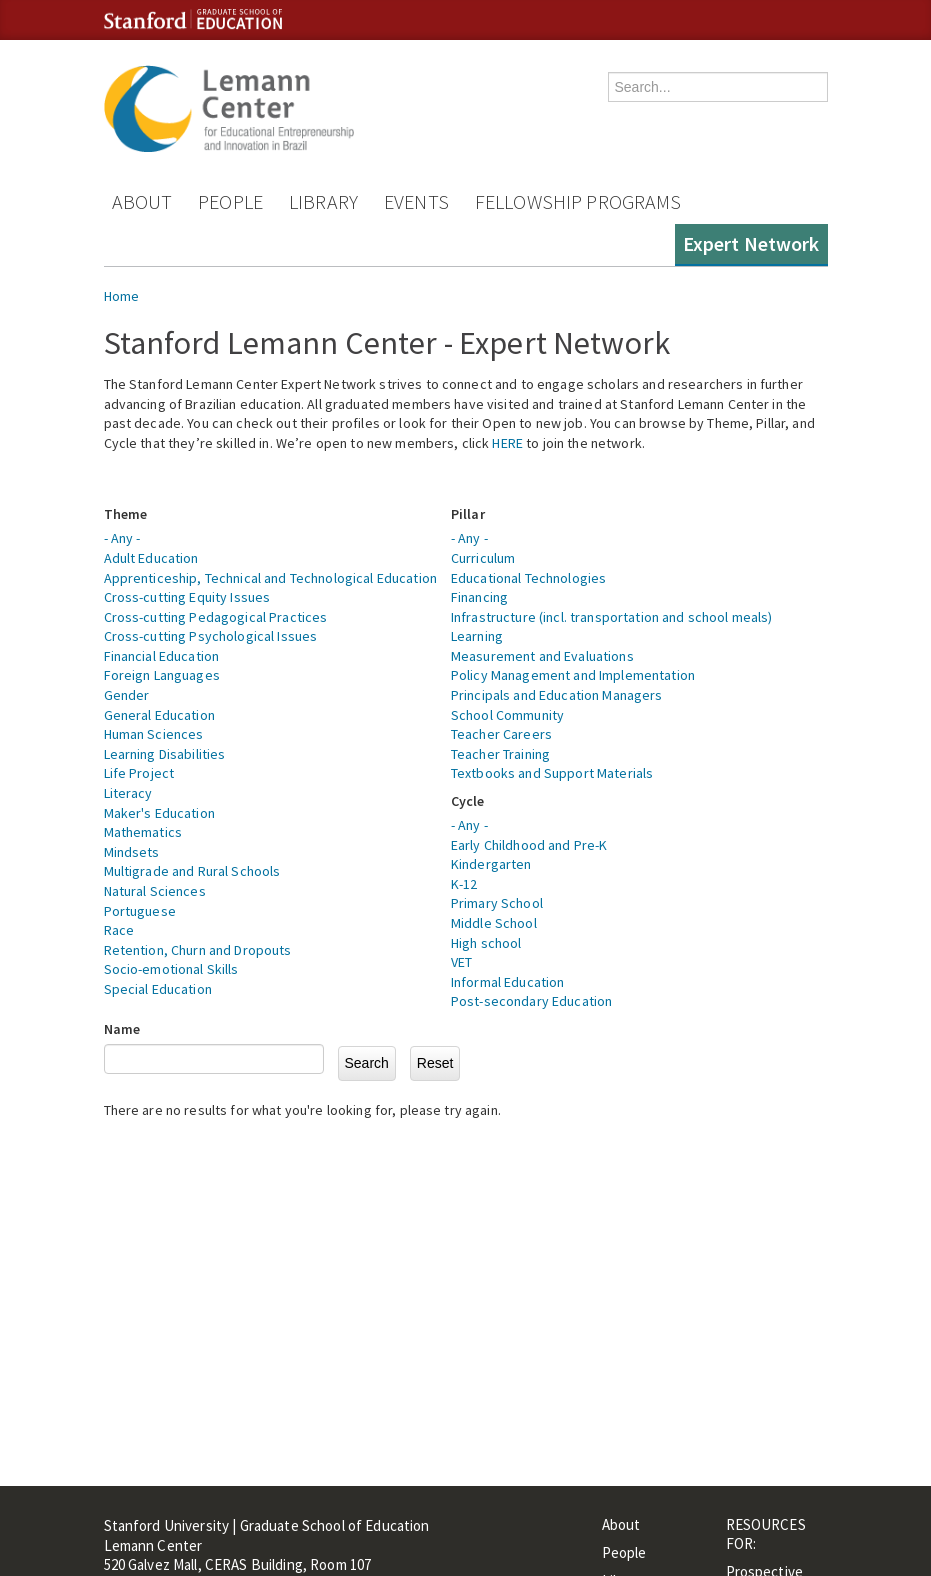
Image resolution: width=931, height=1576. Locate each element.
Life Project (139, 773)
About (142, 201)
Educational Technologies (528, 578)
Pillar (468, 514)
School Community (507, 715)
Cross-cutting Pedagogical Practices (216, 617)
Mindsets (132, 852)
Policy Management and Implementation (573, 675)
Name (122, 1029)
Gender (127, 695)
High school (486, 943)
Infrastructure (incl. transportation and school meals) (612, 617)
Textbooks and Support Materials (552, 773)
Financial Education (162, 656)
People (230, 201)
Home (122, 296)
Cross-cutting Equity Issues (187, 597)
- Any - (122, 538)
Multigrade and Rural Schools (192, 871)
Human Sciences (154, 734)
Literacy (128, 793)
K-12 (464, 884)
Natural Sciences (155, 891)
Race (119, 930)
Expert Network (751, 243)
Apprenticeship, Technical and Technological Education (270, 578)
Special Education (158, 989)
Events (416, 201)
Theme (126, 514)
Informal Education (508, 982)
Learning (477, 636)
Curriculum (483, 558)
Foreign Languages (162, 675)
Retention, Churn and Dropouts (198, 950)
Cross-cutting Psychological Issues (211, 636)
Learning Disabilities (165, 754)
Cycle (468, 801)
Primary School (497, 903)
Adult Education (151, 558)
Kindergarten (491, 864)
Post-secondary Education (531, 1001)
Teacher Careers (501, 734)
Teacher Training (500, 754)
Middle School (494, 923)
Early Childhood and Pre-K (529, 845)
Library (323, 201)
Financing (479, 597)
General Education (159, 715)
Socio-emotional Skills (171, 969)
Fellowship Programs (578, 201)
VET (461, 962)
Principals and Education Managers (557, 695)
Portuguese (140, 911)
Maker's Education (159, 813)
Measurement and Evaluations (542, 656)
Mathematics (143, 832)
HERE (507, 443)
